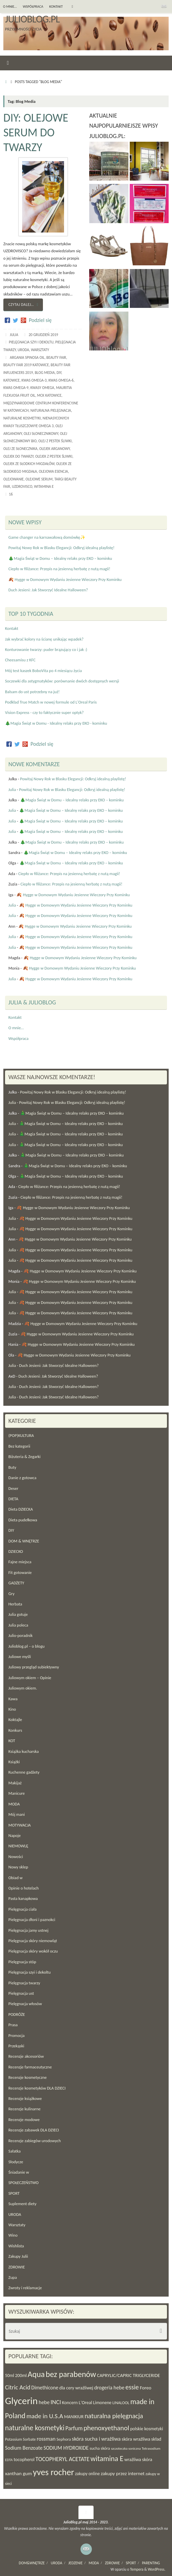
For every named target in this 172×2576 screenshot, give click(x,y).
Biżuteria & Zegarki (24, 1456)
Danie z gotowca (22, 1477)
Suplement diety (22, 2203)
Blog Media (45, 372)
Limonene (102, 2402)
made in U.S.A (44, 2416)
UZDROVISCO (22, 486)
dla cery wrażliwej (76, 2388)
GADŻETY (16, 1582)
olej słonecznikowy (41, 433)
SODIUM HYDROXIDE (66, 2448)
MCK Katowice (49, 395)
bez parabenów (71, 2374)
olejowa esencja (53, 471)
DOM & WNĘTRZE (23, 1540)
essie (132, 2387)
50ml (9, 2375)
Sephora (63, 2439)
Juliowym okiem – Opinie (29, 1677)
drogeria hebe (109, 2387)
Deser (13, 1488)
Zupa (12, 2277)
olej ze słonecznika (20, 448)
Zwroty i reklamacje (25, 2287)
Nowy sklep (18, 1866)
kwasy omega (42, 387)
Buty (12, 1467)
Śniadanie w (18, 2172)
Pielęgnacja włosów (25, 2003)
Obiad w (15, 1877)
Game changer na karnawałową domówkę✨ (46, 537)
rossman (46, 2439)
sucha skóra (100, 2448)
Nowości (15, 1856)
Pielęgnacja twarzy (24, 1982)
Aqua (36, 2374)
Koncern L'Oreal (77, 2402)
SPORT (13, 2193)
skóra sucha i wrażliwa (96, 2439)
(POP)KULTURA (21, 1435)
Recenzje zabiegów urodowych (34, 2140)
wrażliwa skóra (138, 2459)
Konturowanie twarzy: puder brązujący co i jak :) (46, 649)
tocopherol (24, 2459)
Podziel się (40, 320)
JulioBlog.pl (32, 18)
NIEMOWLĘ (18, 1845)
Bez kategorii (19, 1446)
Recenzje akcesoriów (26, 2056)
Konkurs (15, 1730)
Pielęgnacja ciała (22, 1909)
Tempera (137, 2569)
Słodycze (15, 2161)
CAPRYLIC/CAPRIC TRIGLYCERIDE (128, 2375)
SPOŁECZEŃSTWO (23, 2182)
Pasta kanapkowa (23, 1898)
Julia (14, 334)
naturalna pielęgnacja (51, 410)
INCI (56, 2402)
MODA (14, 1803)
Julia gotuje (18, 1614)
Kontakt (56, 6)
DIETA (13, 1498)
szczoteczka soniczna (126, 2448)
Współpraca (33, 6)
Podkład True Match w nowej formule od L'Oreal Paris (51, 702)
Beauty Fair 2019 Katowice (26, 364)
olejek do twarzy (18, 456)
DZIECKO (15, 1551)
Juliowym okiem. (22, 1688)
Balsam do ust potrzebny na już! (32, 691)
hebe (44, 2402)
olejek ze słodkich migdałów (28, 463)
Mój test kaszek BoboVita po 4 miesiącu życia (43, 670)
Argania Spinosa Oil (27, 357)
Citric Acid (18, 2387)
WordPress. (156, 2569)
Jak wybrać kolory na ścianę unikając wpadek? (44, 639)
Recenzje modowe (24, 2119)
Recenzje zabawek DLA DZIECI (33, 2129)
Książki (14, 1761)
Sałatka (14, 2151)
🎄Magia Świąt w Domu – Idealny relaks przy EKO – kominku (60, 558)
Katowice (11, 380)
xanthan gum (18, 2473)
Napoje (14, 1835)
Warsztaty (40, 349)
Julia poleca (18, 1625)
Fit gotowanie (20, 1572)
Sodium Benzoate (24, 2448)
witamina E (44, 486)
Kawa (12, 1698)
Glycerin (21, 2401)
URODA (23, 349)
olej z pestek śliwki (54, 441)
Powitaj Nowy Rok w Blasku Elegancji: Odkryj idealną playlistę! (61, 547)
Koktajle (15, 1719)
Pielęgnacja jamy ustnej (28, 1930)
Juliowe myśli (19, 1656)
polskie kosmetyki (146, 2429)
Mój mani (16, 1814)
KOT (11, 1740)
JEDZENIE (75, 2563)
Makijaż (14, 1782)
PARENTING (151, 2563)
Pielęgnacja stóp (22, 1961)
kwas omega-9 (15, 387)
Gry (11, 1593)
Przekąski (16, 2045)
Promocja (16, 2035)
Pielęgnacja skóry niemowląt (32, 1940)
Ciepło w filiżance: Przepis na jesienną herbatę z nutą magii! (59, 568)
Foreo (145, 2388)
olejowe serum (39, 479)
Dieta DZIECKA (20, 1509)
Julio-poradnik (20, 1635)
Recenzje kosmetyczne (27, 2077)
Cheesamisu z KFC (20, 659)
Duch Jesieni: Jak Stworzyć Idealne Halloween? (48, 589)
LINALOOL (120, 2402)
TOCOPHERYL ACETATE (63, 2459)
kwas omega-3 (34, 380)
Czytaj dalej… (24, 304)
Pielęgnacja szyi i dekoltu (31, 342)
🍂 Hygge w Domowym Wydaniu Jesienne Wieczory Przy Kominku (65, 579)
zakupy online (87, 2473)
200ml (21, 2375)
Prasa (13, 2024)
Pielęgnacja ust (21, 1993)
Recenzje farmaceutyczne (30, 2066)
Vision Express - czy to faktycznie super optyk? (44, 712)
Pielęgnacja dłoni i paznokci (31, 1919)
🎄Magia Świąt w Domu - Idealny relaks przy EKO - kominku (56, 723)
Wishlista (16, 2245)
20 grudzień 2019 (43, 334)
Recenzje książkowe (25, 2098)
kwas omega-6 (60, 380)
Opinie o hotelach (23, 1888)
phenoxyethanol (106, 2428)
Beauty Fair (56, 357)
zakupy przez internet (123, 2473)
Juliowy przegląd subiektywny (33, 1666)
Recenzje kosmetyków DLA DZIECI (37, 2088)
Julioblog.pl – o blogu (26, 1646)
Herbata (15, 1603)
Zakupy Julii (18, 2256)
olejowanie (13, 479)
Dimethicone (44, 2387)
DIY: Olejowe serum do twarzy (35, 132)
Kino (12, 1709)
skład (156, 2439)
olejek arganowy (54, 448)
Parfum (73, 2428)
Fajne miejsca (20, 1561)
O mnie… (10, 6)
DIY (59, 372)
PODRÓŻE (16, 2014)
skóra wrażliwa (136, 2439)
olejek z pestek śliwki (53, 456)
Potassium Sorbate (20, 2439)
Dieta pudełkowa (22, 1519)
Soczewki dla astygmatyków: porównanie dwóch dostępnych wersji (62, 680)
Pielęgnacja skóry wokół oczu (33, 1951)
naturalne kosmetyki (22, 418)
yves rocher (53, 2472)
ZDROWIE (16, 2266)
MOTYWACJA (19, 1825)
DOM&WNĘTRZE (32, 2563)
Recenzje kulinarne (24, 2108)
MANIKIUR (73, 2417)
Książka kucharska (23, 1751)
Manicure (16, 1793)
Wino (12, 2235)
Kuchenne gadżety (24, 1772)
